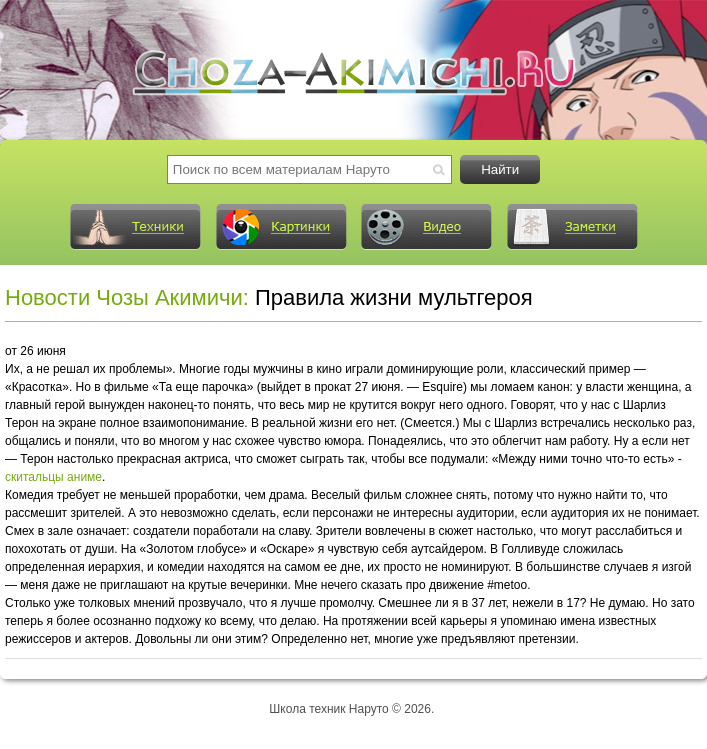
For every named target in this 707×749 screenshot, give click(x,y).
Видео (426, 227)
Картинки (281, 227)
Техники (135, 227)
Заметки (572, 227)
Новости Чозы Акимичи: (127, 297)
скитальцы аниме (53, 477)
